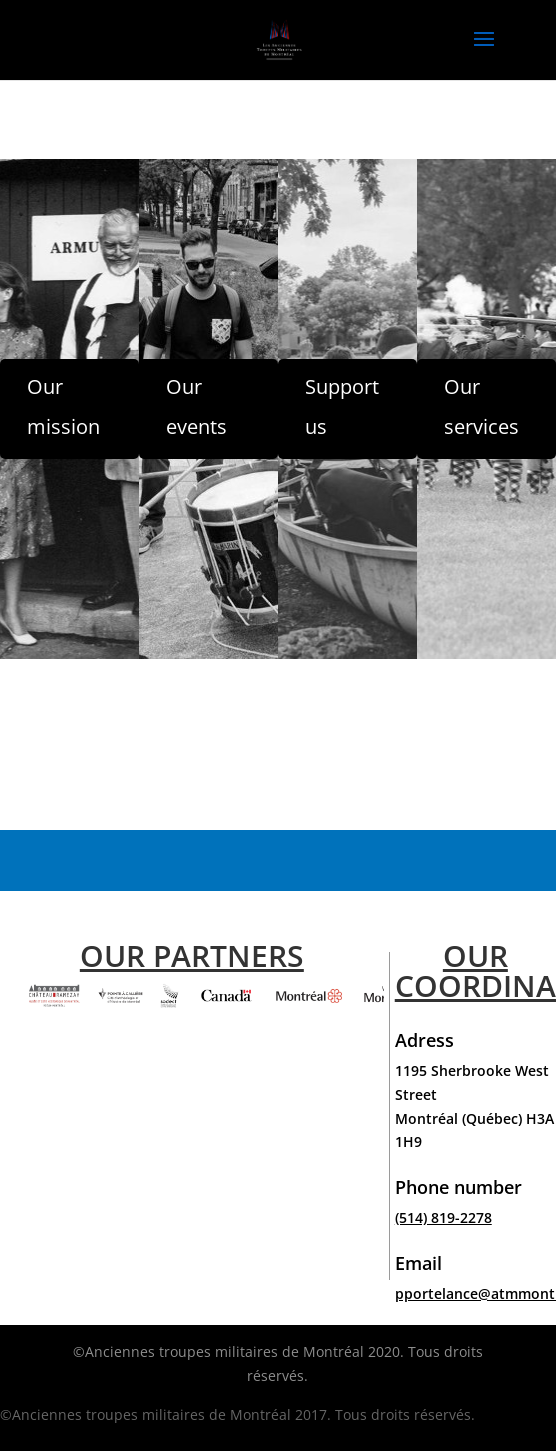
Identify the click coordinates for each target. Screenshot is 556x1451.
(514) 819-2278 (443, 1217)
